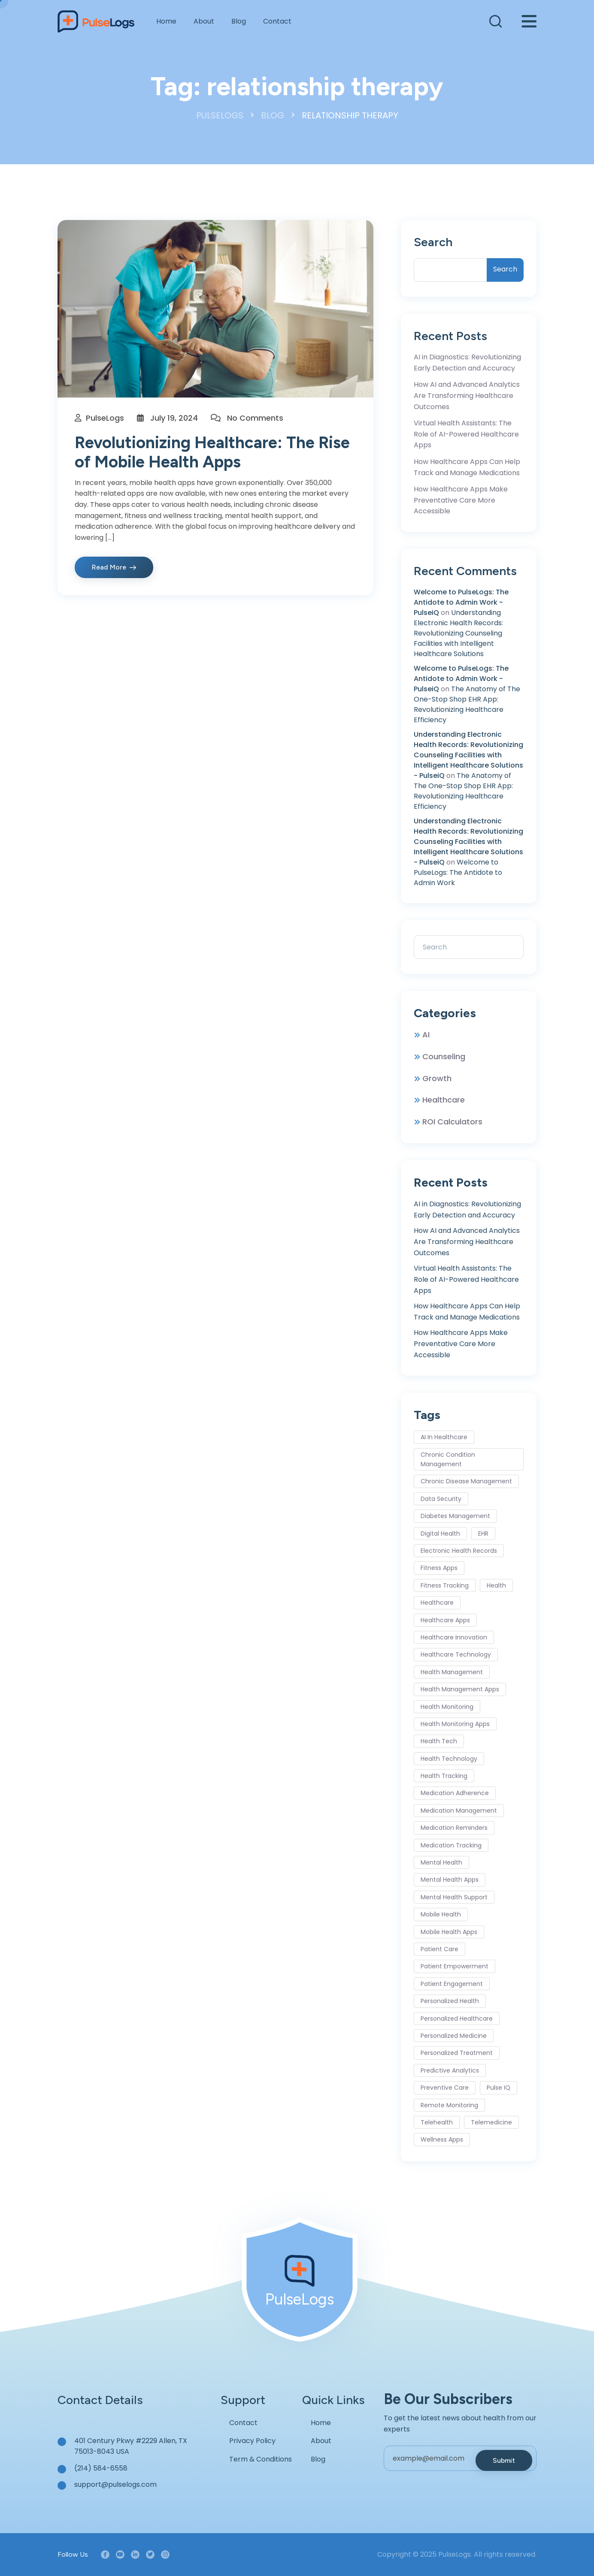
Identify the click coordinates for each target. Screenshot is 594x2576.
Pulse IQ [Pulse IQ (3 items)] (498, 2087)
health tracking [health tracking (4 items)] (444, 1776)
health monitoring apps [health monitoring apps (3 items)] (455, 1724)
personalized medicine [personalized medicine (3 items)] (454, 2035)
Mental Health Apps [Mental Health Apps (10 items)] (450, 1879)
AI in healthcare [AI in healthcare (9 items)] (444, 1437)
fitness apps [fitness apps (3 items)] (439, 1568)
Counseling (443, 1056)
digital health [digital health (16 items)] (440, 1533)
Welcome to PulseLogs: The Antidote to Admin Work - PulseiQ (461, 602)
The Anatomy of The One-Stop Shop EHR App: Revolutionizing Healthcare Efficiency (467, 704)
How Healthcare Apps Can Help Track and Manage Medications (467, 467)
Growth (437, 1078)
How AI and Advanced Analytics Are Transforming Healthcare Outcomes (467, 395)
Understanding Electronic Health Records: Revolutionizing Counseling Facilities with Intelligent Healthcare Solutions (458, 633)
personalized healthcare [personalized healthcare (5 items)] (457, 2018)
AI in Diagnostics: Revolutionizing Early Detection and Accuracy (467, 362)
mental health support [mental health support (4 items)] (454, 1897)
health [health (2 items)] (496, 1585)
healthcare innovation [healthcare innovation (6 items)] (454, 1637)
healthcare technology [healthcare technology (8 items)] (456, 1654)
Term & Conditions (260, 2459)
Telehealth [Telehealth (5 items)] (437, 2122)
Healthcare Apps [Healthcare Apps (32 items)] (445, 1620)
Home (166, 21)
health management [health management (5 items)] (452, 1672)
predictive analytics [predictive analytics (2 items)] (450, 2070)
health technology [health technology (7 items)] (449, 1758)
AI (426, 1034)
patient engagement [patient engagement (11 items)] (452, 1983)
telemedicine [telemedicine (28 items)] (491, 2122)
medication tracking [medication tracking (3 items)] (451, 1845)
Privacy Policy (252, 2441)
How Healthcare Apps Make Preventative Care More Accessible (461, 500)
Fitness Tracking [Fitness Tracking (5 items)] (445, 1585)
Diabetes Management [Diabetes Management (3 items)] (455, 1516)
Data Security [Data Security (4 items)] (441, 1498)
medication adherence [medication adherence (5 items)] (455, 1793)
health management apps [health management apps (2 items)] (460, 1689)
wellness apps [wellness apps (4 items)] (442, 2139)
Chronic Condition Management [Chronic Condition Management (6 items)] (448, 1459)
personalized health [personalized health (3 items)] (450, 2001)
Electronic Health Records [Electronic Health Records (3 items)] (459, 1550)
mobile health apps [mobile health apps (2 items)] (449, 1932)
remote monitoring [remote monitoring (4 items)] (449, 2105)
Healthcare (443, 1099)
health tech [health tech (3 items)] (439, 1741)
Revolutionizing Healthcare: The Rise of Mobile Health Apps (212, 452)
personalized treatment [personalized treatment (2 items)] (457, 2053)
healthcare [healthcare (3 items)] (437, 1602)
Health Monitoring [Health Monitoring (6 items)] (447, 1706)
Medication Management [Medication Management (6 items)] (459, 1810)
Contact (277, 21)
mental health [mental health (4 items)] (441, 1862)
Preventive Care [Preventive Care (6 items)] (445, 2087)
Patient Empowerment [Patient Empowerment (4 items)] (454, 1966)
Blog (238, 21)
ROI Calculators (452, 1121)
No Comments (255, 418)
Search (433, 242)
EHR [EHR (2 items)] (483, 1533)
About (204, 21)
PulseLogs (105, 418)
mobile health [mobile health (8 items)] (441, 1914)
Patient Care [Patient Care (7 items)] (439, 1949)
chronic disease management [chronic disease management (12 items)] (466, 1481)
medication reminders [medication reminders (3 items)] (454, 1827)
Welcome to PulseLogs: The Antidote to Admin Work (458, 872)
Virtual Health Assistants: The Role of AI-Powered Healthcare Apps (466, 434)
